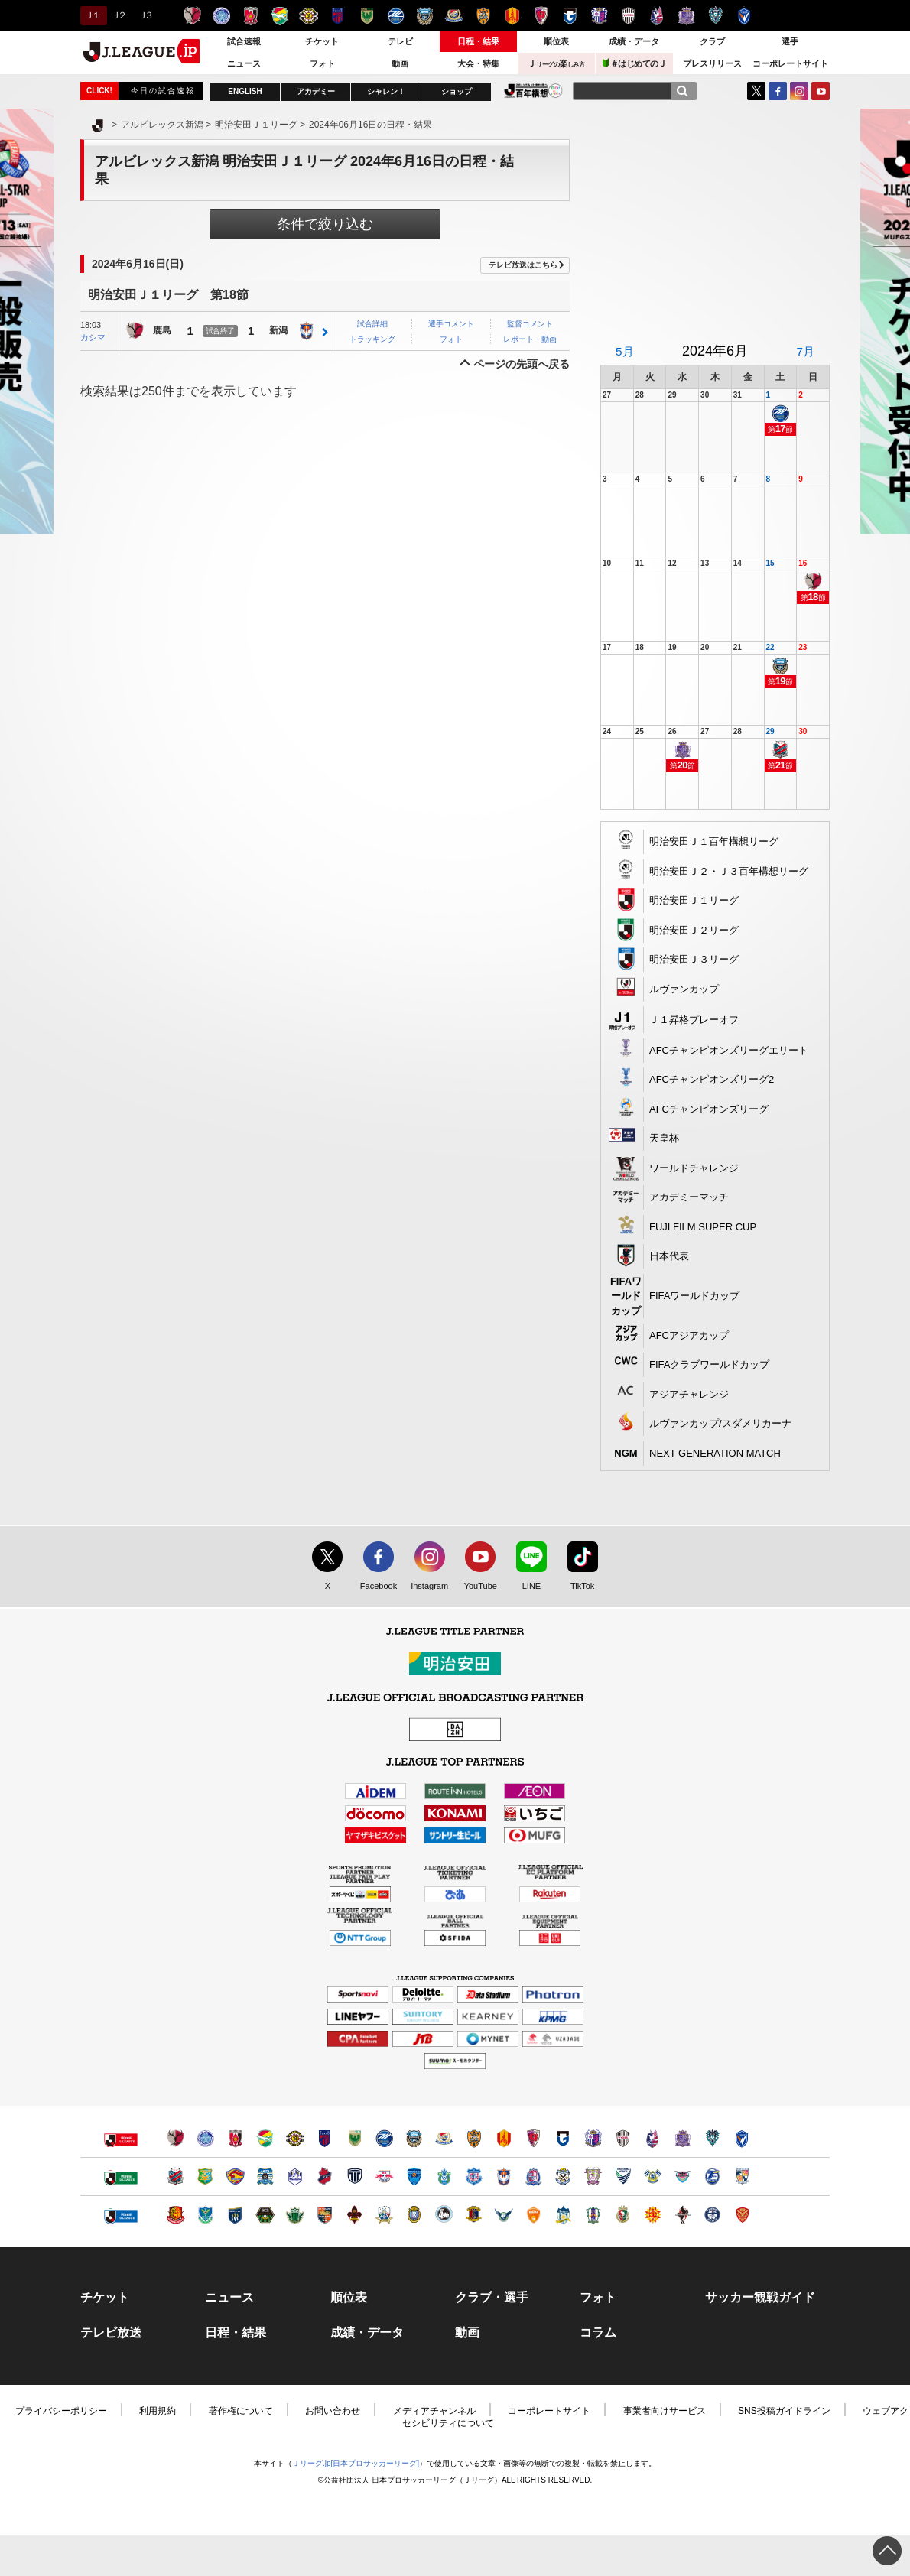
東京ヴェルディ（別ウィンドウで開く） (354, 2138)
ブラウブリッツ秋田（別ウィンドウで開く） (265, 2176)
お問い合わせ (332, 2410)
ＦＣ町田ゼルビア (395, 15)
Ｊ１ (91, 15)
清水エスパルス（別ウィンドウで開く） (473, 2138)
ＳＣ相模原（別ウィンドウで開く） (265, 2214)
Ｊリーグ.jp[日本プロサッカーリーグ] (355, 2463)
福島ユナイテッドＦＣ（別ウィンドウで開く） (175, 2214)
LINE (523, 1586)
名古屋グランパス (512, 15)
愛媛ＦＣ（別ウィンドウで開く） (593, 2214)
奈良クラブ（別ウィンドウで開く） (473, 2214)
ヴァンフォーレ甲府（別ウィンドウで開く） (473, 2176)
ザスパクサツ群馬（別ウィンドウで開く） (235, 2214)
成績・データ (634, 41)
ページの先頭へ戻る (521, 364)
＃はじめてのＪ (635, 63)
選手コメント (451, 324)
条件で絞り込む (325, 224)
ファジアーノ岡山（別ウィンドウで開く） (652, 2138)
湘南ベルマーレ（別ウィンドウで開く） (443, 2176)
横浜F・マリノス (453, 15)
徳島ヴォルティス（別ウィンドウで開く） (622, 2176)
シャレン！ (386, 91)
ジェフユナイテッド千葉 (279, 15)
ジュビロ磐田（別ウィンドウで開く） (563, 2176)
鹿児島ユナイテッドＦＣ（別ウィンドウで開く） (712, 2214)
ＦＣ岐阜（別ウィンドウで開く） (384, 2214)
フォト (322, 63)
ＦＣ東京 (337, 15)
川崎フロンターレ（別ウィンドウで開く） (414, 2138)
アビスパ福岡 (715, 15)
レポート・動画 (530, 339)
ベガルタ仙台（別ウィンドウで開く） (235, 2176)
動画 (400, 63)
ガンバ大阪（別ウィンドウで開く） (563, 2138)
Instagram (799, 91)
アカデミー (316, 91)
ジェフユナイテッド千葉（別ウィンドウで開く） (265, 2138)
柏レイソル (308, 15)
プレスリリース (712, 63)
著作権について (241, 2410)
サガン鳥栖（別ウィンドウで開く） (682, 2176)
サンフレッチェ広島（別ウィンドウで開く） (682, 2138)
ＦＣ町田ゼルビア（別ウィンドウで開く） (384, 2138)
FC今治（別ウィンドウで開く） (652, 2176)
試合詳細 (372, 324)
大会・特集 (478, 63)
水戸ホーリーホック (221, 15)
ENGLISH (245, 91)
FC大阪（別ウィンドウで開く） (443, 2214)
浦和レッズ (250, 15)
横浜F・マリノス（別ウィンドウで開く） (443, 2138)
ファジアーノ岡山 (657, 15)
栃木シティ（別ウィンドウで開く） (354, 2176)
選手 (790, 41)
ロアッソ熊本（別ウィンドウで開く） (682, 2214)
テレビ (400, 41)
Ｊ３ (144, 15)
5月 (625, 351)
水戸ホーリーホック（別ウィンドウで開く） (205, 2138)
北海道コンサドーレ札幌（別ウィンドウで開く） (175, 2176)
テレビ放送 (110, 2333)
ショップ (456, 91)
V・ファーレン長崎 (744, 15)
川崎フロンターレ (424, 15)
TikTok (575, 1586)
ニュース (244, 63)
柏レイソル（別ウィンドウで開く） (294, 2138)
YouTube (820, 91)
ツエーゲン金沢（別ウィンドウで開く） (354, 2214)
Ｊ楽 (556, 63)
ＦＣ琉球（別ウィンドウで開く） (742, 2214)
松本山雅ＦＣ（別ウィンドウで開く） (294, 2214)
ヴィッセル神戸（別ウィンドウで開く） (622, 2138)
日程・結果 (478, 41)
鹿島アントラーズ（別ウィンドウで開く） (175, 2138)
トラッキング (372, 339)
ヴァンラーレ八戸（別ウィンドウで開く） (205, 2176)
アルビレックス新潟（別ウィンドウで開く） (503, 2176)
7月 (805, 351)
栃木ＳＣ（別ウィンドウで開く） (205, 2214)
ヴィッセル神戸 (628, 15)
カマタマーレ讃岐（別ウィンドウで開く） (563, 2214)
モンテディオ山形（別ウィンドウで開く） (294, 2176)
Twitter (756, 91)
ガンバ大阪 (570, 15)
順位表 (556, 41)
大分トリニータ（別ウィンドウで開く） (712, 2176)
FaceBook (778, 91)
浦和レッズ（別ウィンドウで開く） (235, 2138)
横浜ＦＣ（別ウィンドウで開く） (414, 2176)
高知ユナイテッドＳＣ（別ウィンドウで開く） (622, 2214)
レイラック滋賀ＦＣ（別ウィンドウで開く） (414, 2214)
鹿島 (162, 331)
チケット (322, 41)
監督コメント (530, 324)
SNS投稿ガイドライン (784, 2410)
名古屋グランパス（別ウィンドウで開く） (503, 2138)
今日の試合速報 (163, 90)
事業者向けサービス (664, 2410)
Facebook (375, 1586)
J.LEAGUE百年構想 (533, 90)
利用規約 (157, 2410)
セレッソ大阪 (599, 15)
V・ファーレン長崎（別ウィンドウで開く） (742, 2138)
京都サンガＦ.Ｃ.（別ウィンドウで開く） (533, 2138)
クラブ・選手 (491, 2298)
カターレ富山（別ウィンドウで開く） (533, 2176)
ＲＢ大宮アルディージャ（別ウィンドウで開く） (384, 2176)
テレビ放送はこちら (523, 265)
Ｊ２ (118, 15)
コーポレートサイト (790, 63)
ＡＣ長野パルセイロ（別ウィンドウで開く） (324, 2214)
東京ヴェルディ (366, 15)
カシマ (93, 337)
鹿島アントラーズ (192, 15)
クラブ (712, 41)
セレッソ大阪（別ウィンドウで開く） (593, 2138)
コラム (598, 2333)
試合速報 (244, 41)
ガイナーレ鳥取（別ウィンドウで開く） (503, 2214)
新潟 (278, 331)
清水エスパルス (482, 15)
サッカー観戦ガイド (760, 2298)
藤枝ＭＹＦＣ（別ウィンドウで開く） (593, 2176)
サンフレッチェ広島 (686, 15)
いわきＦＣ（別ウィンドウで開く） (324, 2176)
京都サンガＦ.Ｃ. (541, 15)
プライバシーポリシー (61, 2410)
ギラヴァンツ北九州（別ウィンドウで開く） (652, 2214)
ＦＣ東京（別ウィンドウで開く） (324, 2138)
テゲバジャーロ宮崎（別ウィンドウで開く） (742, 2176)
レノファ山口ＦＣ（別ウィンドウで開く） (533, 2214)
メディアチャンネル (434, 2410)
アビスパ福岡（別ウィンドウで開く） (712, 2138)
